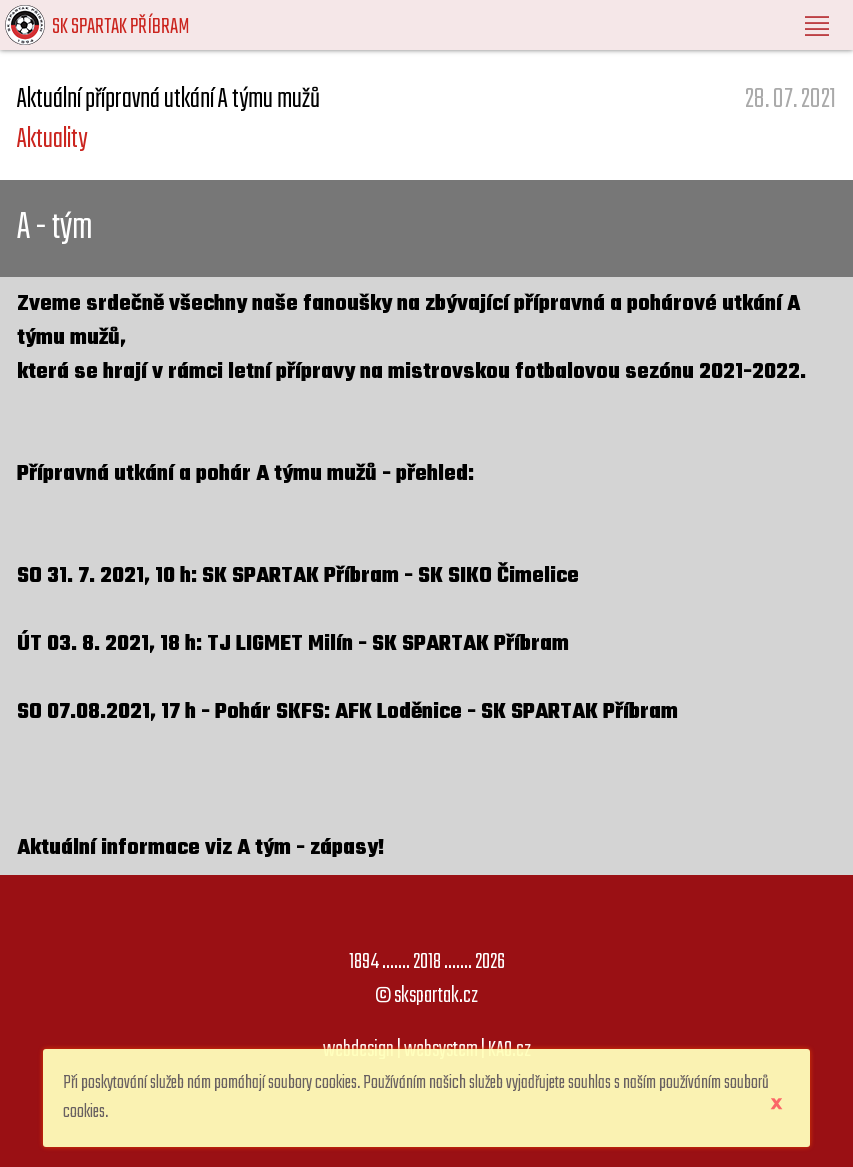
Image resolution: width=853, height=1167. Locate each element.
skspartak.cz (436, 996)
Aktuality (52, 139)
